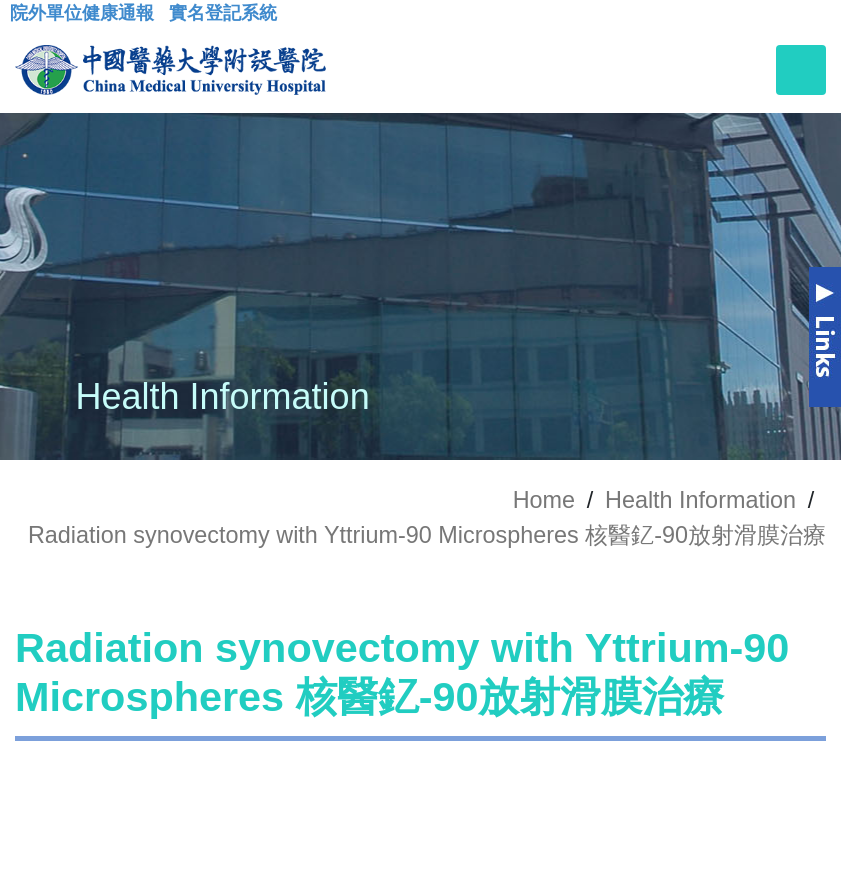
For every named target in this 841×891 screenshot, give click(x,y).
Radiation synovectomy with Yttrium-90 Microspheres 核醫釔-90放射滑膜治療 (427, 535)
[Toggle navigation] (801, 70)
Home (544, 500)
